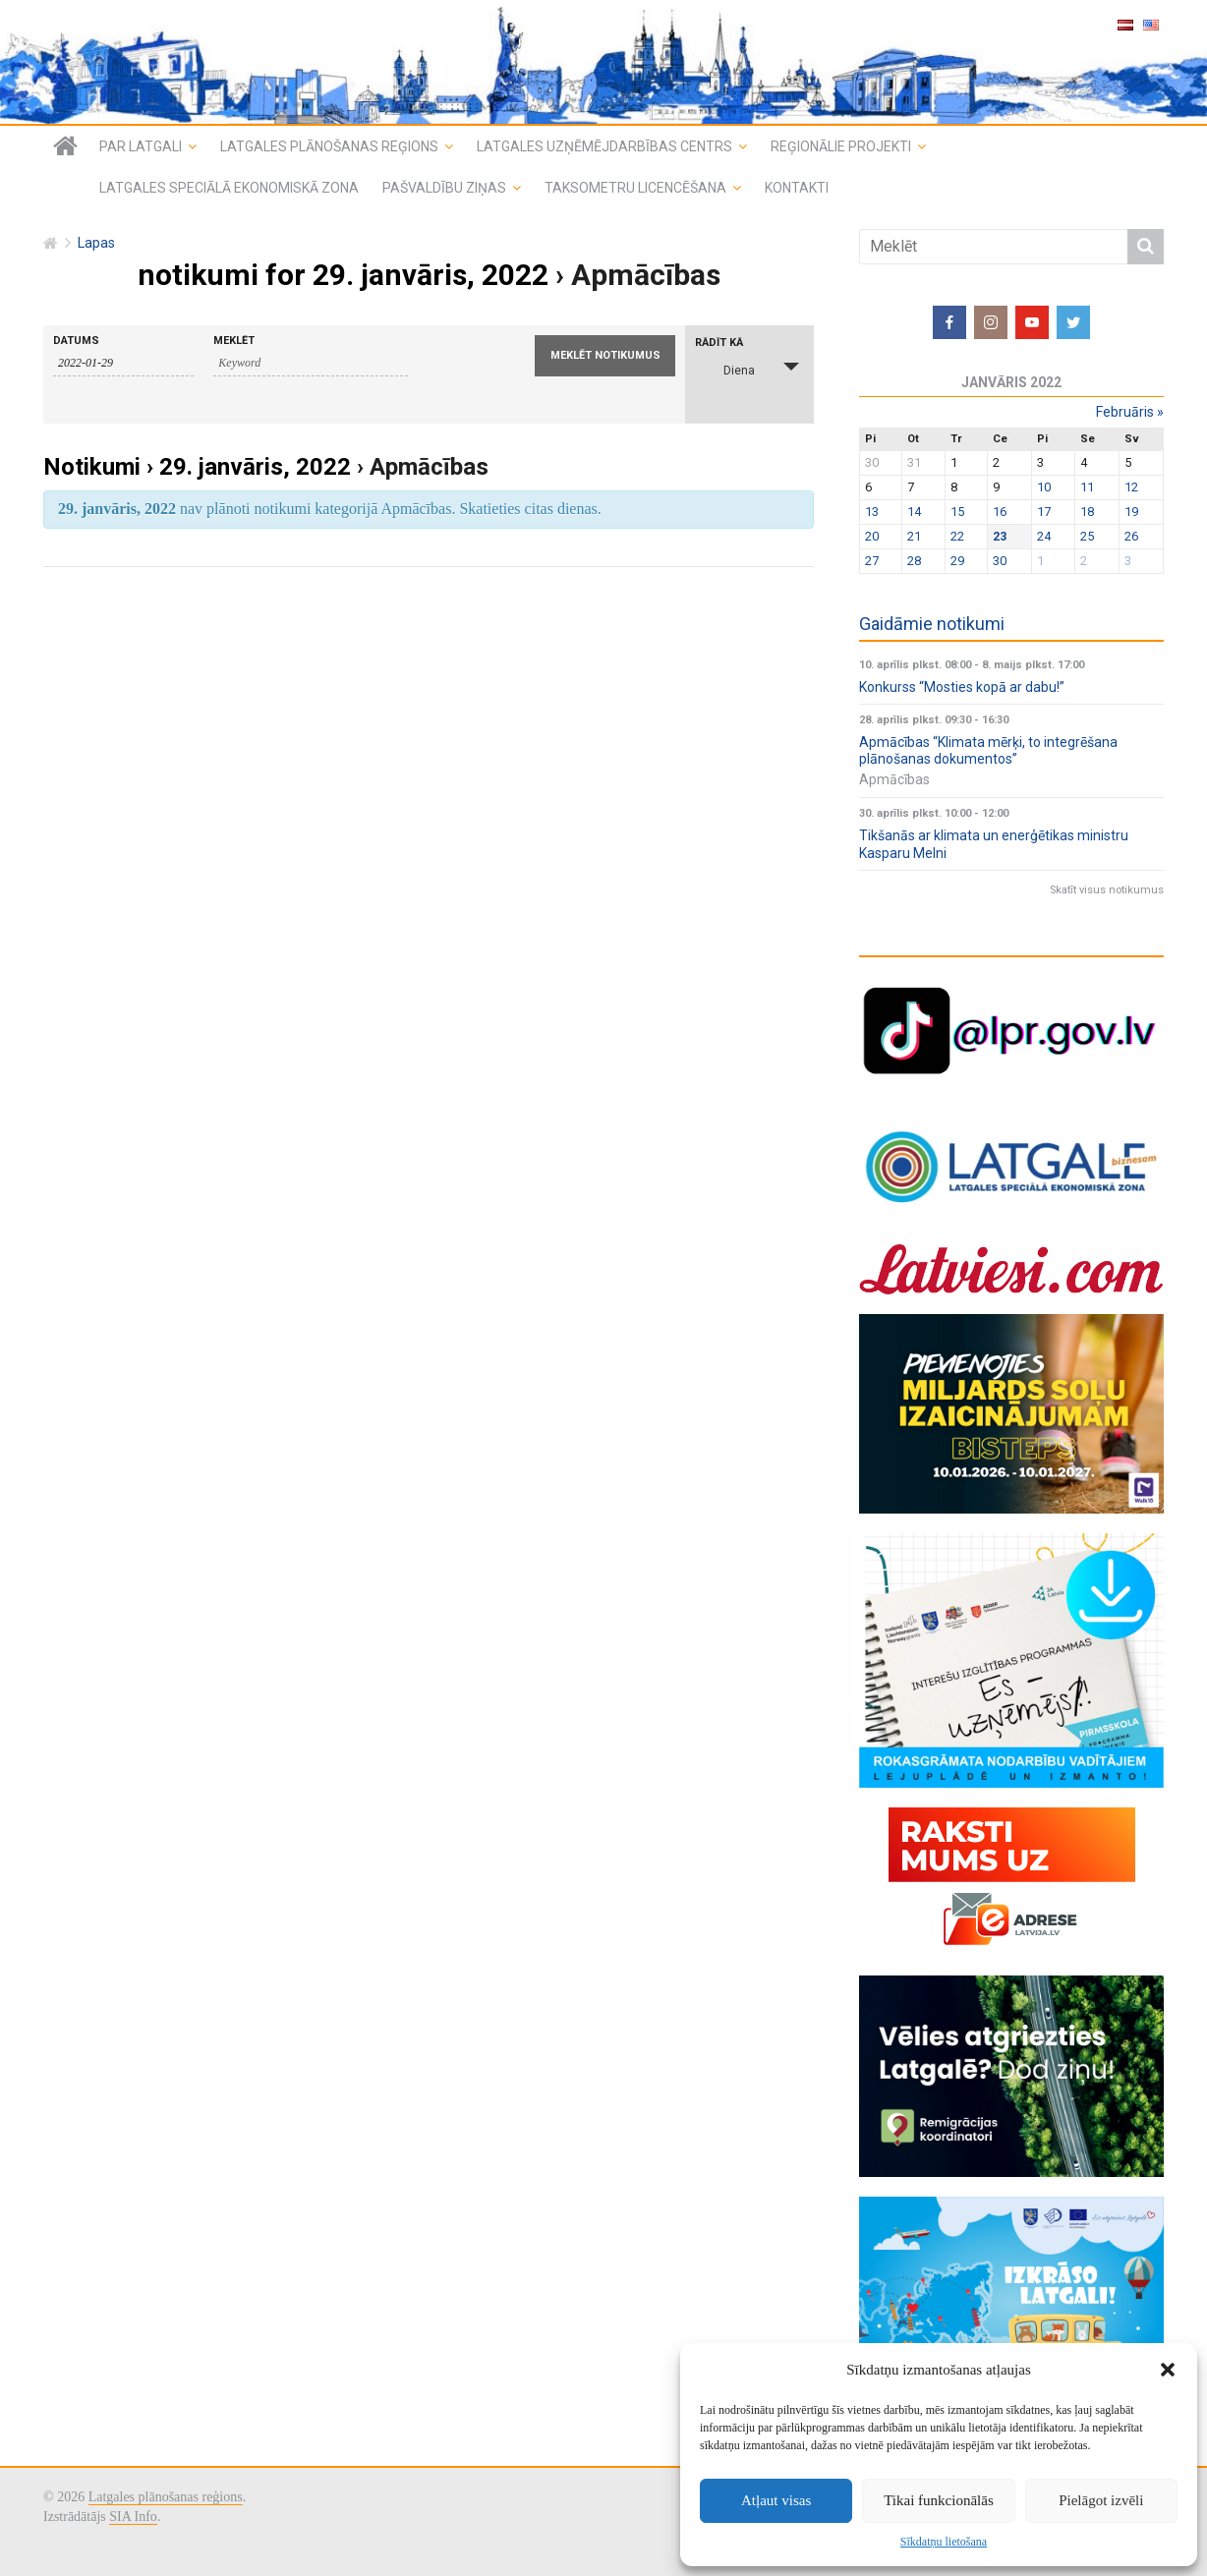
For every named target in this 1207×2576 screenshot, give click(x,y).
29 (957, 560)
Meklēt (234, 340)
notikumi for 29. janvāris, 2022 (343, 275)
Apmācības (894, 779)
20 (872, 536)
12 (1131, 487)
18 (1087, 511)
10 (1044, 487)
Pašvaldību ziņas (444, 188)
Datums (76, 340)
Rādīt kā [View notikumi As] (719, 342)
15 (957, 511)
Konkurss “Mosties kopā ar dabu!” (961, 687)
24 (1044, 536)
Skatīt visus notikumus (1107, 890)
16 (999, 511)
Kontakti (797, 188)
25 (1087, 536)
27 (872, 560)
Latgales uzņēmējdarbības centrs (604, 146)
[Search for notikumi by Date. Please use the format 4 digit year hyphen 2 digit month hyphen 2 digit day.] (123, 363)
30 (999, 560)
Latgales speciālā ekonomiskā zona (229, 188)
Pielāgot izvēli (1101, 2500)
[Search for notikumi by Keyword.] (310, 363)
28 (914, 560)
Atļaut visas (776, 2500)
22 (957, 536)
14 (914, 511)
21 (914, 536)
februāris (1130, 412)
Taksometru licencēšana (635, 188)
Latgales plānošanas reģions (329, 146)
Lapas (96, 243)
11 (1087, 487)
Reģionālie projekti (841, 146)
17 (1044, 511)
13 (872, 511)
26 (1131, 536)
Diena (727, 368)
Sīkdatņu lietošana (943, 2541)
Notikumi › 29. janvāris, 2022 (197, 467)
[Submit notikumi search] (605, 355)
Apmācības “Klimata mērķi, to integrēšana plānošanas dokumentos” (988, 751)
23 (999, 536)
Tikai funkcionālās (939, 2500)
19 (1131, 511)
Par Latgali (140, 146)
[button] (1168, 2369)
